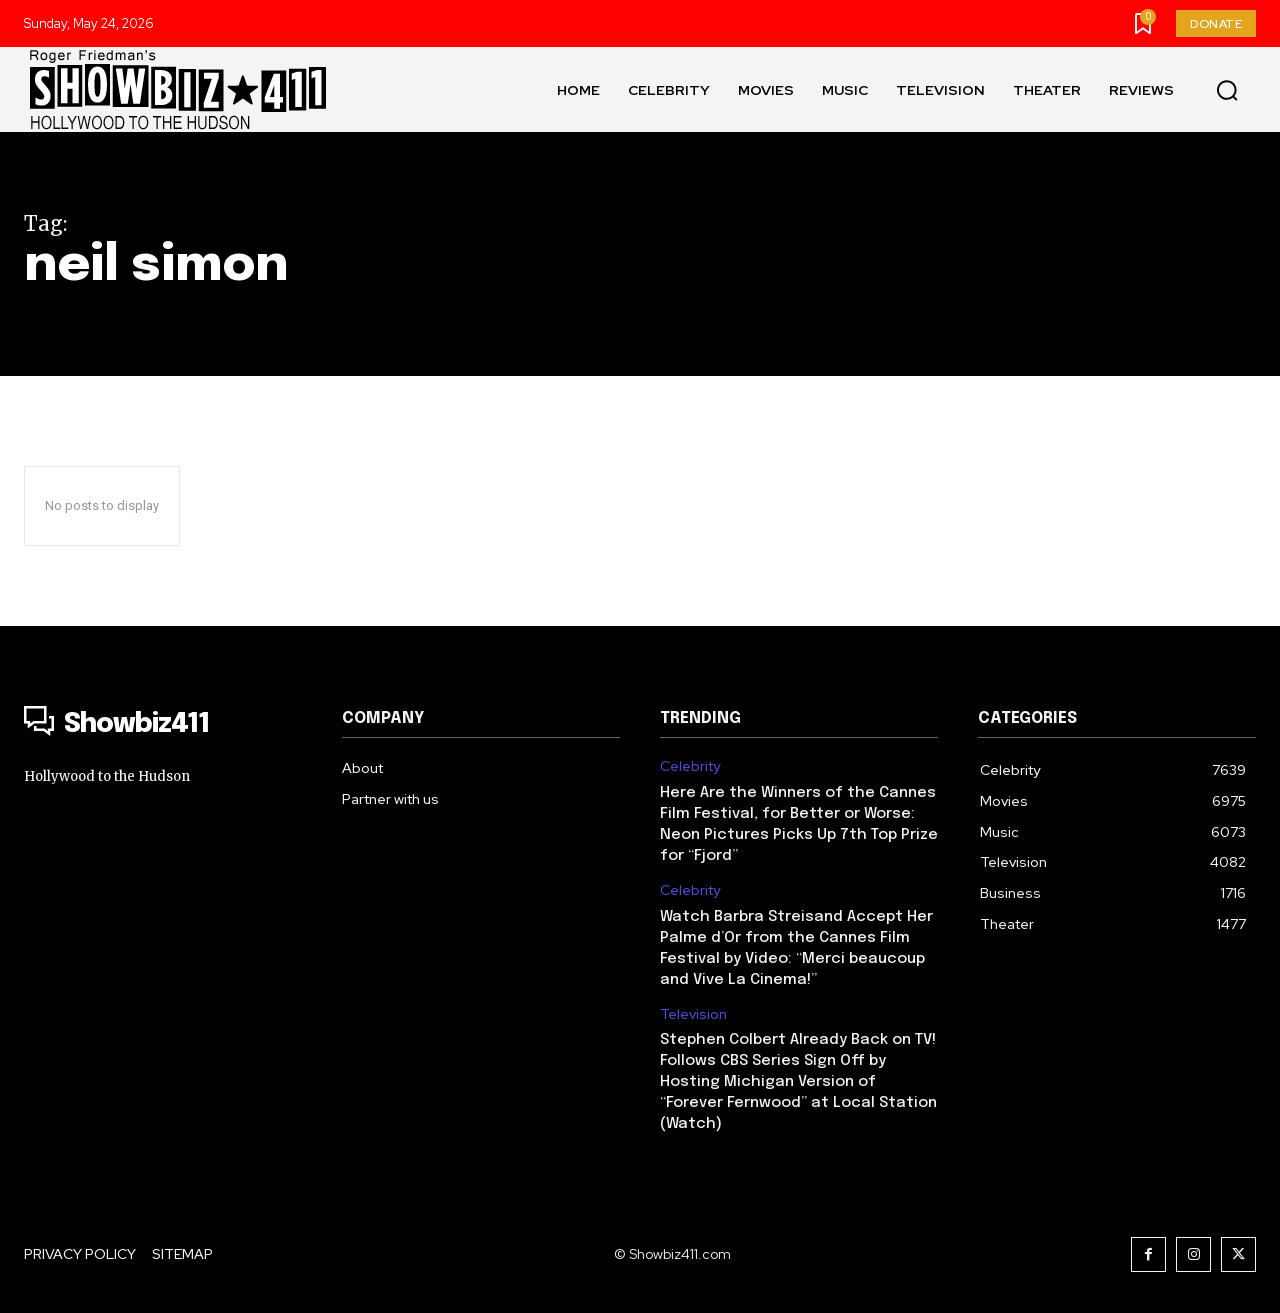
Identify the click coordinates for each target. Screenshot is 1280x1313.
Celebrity (690, 766)
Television (693, 1014)
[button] (1227, 90)
